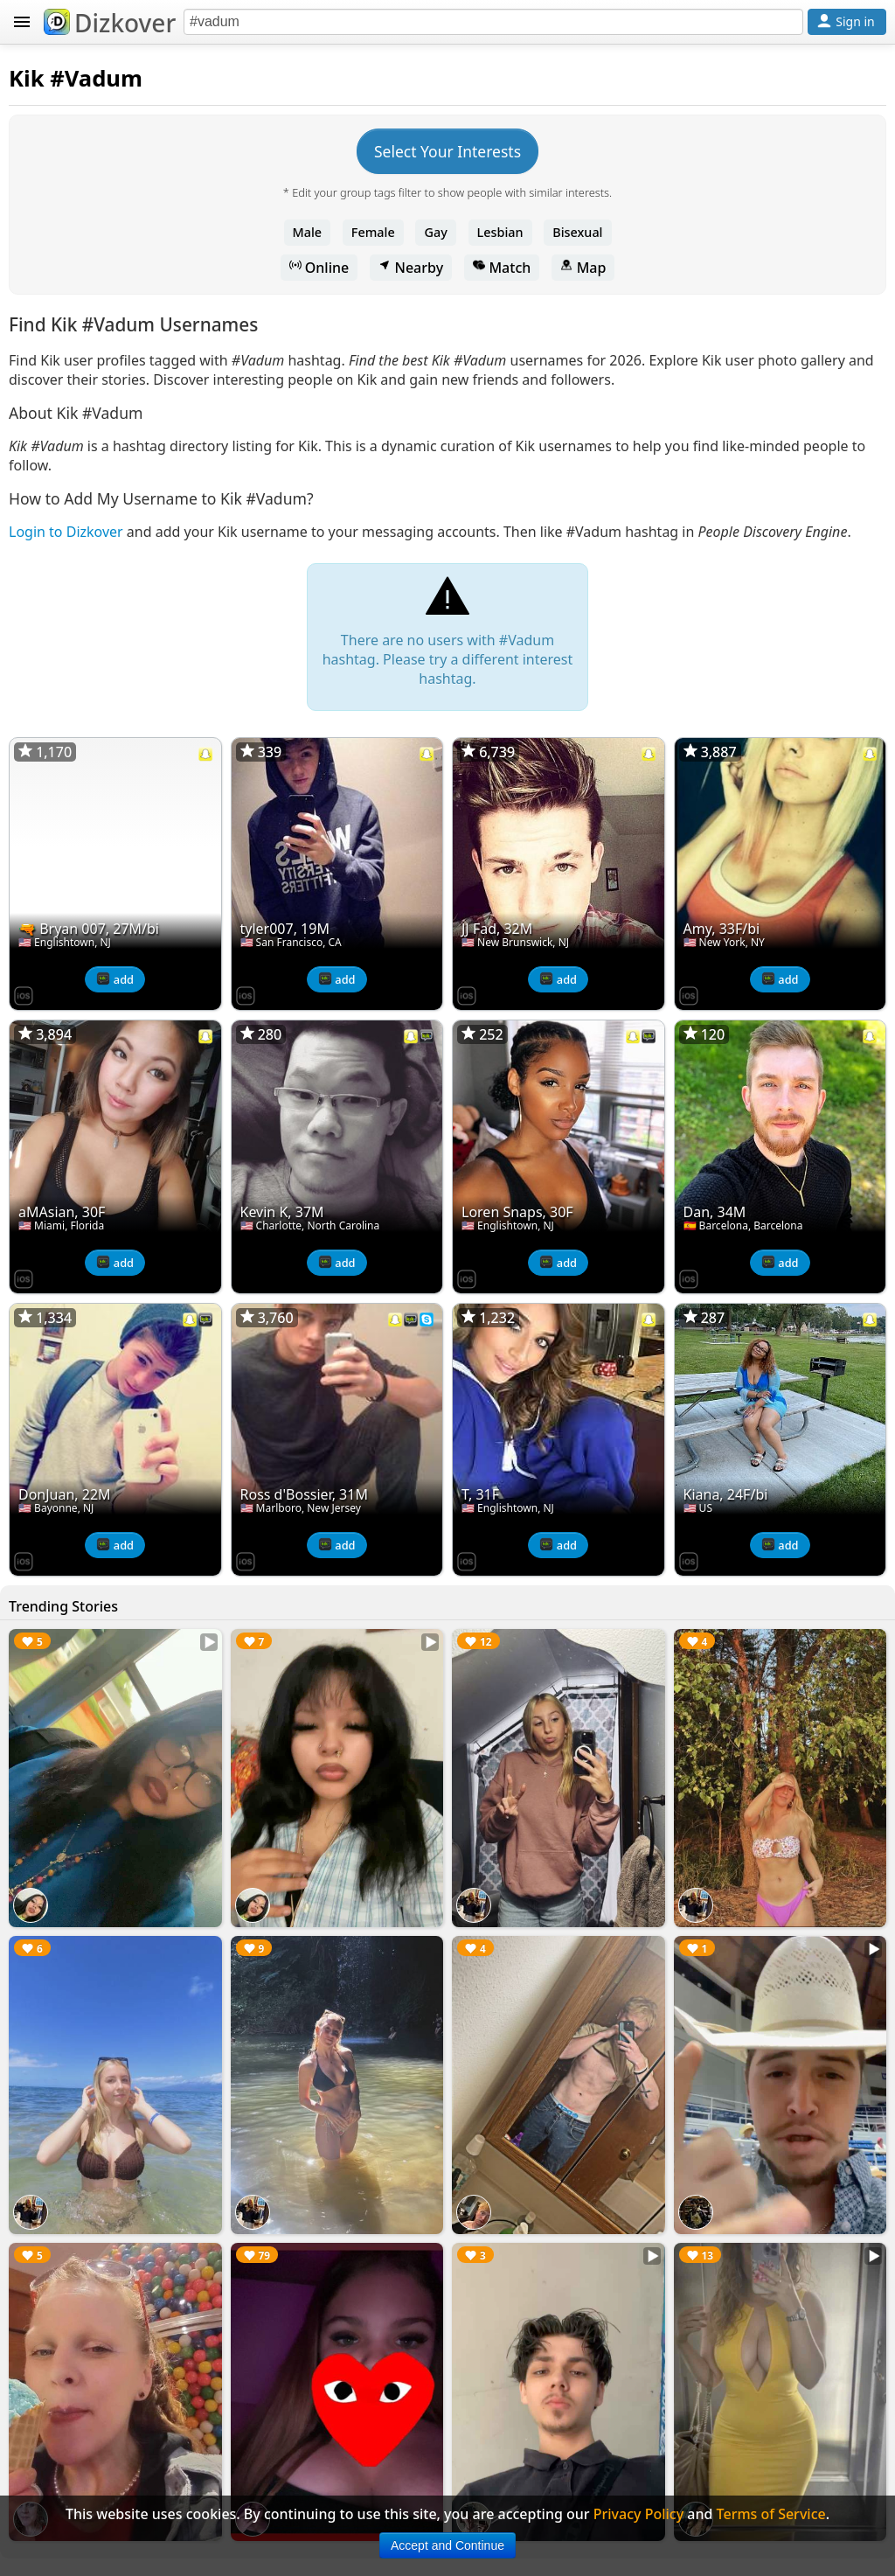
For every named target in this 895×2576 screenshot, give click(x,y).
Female (373, 232)
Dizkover (110, 22)
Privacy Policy (638, 2514)
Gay (435, 232)
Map (583, 267)
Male (308, 232)
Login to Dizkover (66, 531)
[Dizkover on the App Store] (23, 994)
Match (502, 267)
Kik (27, 78)
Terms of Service (771, 2514)
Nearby (410, 267)
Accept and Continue (447, 2545)
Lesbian (500, 232)
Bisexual (577, 232)
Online (319, 267)
